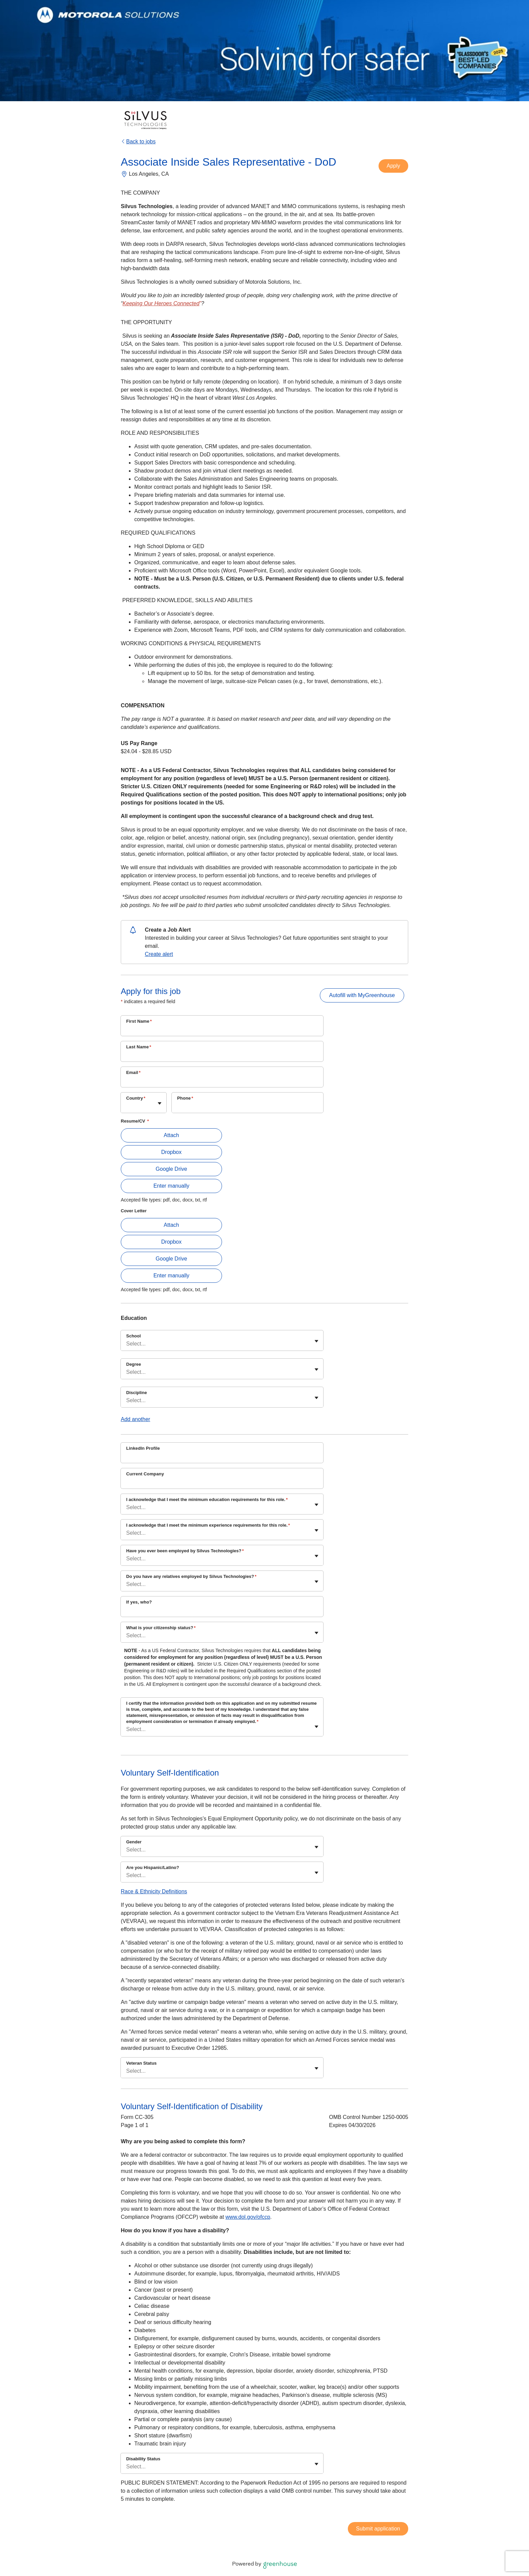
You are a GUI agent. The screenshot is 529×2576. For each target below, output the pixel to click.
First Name (139, 1021)
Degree (133, 1364)
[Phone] (247, 1107)
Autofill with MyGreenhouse (362, 995)
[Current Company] (222, 1483)
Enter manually (172, 1186)
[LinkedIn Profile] (222, 1457)
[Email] (222, 1081)
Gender (134, 1841)
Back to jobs (138, 141)
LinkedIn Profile (143, 1448)
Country (135, 1098)
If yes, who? (139, 1602)
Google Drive (171, 1169)
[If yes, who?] (222, 1611)
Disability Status (143, 2458)
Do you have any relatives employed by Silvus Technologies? (191, 1576)
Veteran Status (141, 2063)
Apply (393, 166)
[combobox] (127, 1106)
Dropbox (171, 1152)
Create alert (159, 954)
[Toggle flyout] (160, 1103)
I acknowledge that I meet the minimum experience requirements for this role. (208, 1525)
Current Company (145, 1473)
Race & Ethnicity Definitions (154, 1891)
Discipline (136, 1392)
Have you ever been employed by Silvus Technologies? (185, 1550)
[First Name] (222, 1030)
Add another (135, 1419)
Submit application (378, 2528)
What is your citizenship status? (161, 1627)
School (133, 1335)
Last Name (138, 1046)
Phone (185, 1098)
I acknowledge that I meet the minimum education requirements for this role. (207, 1499)
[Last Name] (222, 1055)
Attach (171, 1135)
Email (133, 1072)
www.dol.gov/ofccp (247, 2217)
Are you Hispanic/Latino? (152, 1867)
